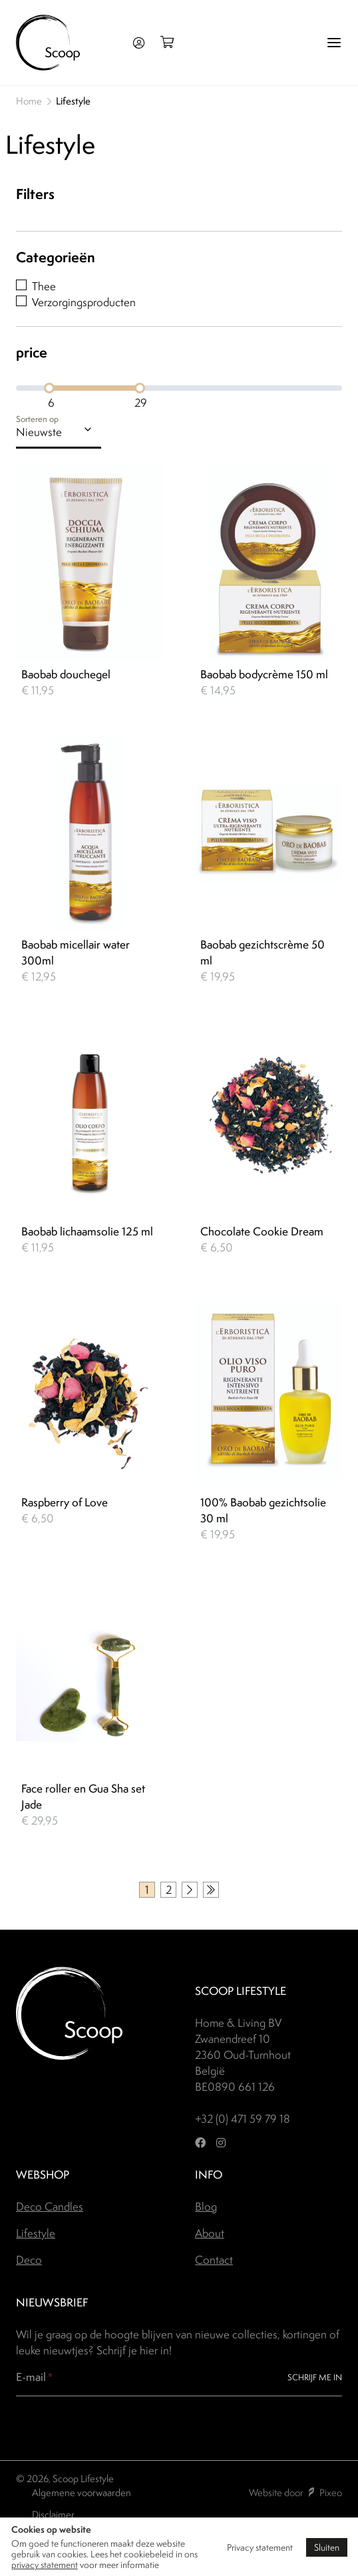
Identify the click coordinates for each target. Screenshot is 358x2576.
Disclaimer (53, 2514)
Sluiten (326, 2547)
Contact (214, 2260)
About (209, 2233)
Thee (44, 286)
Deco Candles (49, 2206)
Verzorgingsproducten (84, 302)
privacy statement (44, 2565)
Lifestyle (35, 2233)
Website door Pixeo (295, 2492)
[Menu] (334, 42)
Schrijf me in (314, 2377)
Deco (29, 2260)
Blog (206, 2206)
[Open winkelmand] (171, 43)
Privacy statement (260, 2547)
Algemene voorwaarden (81, 2492)
